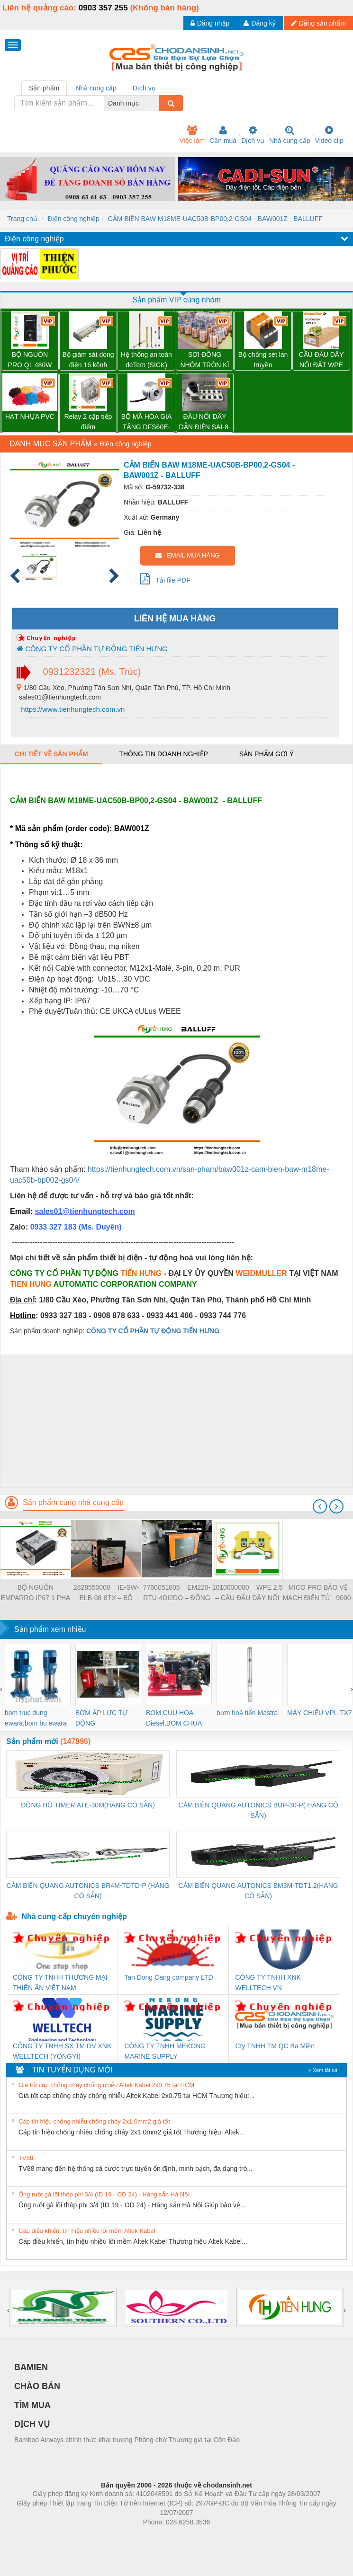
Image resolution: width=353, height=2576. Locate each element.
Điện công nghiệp (73, 218)
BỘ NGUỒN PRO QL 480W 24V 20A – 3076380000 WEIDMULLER (30, 360)
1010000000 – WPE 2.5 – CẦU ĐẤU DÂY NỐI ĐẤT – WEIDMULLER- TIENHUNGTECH (247, 1593)
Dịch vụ (252, 134)
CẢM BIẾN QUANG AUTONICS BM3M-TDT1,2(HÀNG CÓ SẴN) (258, 1891)
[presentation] (320, 1506)
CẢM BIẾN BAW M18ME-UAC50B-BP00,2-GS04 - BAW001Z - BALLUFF (215, 218)
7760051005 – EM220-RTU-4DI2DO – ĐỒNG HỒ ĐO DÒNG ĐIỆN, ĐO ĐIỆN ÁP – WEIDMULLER (176, 1593)
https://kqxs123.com (222, 2536)
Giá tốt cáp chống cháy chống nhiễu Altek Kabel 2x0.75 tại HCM (106, 2085)
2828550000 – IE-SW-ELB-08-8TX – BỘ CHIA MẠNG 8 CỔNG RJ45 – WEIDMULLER (106, 1593)
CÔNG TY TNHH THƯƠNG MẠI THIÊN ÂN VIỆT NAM (60, 1983)
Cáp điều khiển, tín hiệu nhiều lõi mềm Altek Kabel (86, 2230)
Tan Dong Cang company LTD (168, 1977)
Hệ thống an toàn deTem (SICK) (146, 360)
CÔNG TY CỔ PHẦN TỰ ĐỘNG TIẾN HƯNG (92, 649)
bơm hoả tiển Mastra (247, 1713)
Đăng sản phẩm (318, 23)
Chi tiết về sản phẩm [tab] (51, 754)
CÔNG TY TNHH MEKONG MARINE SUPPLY (165, 2051)
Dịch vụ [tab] (144, 88)
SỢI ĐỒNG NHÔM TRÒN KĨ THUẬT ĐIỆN (204, 360)
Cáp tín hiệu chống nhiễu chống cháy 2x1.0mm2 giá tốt (94, 2121)
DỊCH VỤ (32, 2424)
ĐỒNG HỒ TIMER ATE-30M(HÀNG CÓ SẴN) (88, 1805)
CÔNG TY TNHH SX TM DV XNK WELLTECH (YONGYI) (62, 2051)
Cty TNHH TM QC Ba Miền (275, 2046)
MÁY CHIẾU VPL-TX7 (319, 1713)
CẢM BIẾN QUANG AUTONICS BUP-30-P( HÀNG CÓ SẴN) (258, 1810)
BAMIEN (31, 2367)
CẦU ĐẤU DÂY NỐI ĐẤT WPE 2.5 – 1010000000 (321, 360)
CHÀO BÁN (37, 2386)
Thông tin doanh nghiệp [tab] (163, 754)
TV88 (25, 2157)
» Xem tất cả (322, 2070)
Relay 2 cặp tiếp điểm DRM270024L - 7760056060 (88, 422)
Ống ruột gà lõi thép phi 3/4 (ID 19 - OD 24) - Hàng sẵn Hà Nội (104, 2194)
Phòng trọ (116, 2536)
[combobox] (156, 103)
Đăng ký (259, 23)
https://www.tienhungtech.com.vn (72, 709)
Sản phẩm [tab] (44, 88)
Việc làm (192, 134)
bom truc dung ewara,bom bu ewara (36, 1718)
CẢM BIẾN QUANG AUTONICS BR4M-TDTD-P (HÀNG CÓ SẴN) (88, 1891)
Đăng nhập (210, 23)
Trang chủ (22, 218)
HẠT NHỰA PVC (29, 416)
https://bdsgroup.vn (164, 2536)
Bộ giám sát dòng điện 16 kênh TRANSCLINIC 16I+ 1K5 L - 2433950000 (88, 360)
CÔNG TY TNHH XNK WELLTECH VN (267, 1983)
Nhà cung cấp (289, 134)
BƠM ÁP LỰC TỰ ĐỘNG (101, 1718)
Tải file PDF (165, 578)
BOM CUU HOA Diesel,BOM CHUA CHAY (173, 1718)
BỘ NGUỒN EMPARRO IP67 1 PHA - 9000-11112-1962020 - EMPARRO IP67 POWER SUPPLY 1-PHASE (36, 1593)
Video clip (329, 134)
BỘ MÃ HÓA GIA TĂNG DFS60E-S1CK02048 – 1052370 (146, 422)
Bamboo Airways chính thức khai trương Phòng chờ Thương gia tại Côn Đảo (127, 2439)
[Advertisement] (175, 1420)
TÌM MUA (32, 2405)
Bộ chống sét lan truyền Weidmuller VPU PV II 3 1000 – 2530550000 (263, 360)
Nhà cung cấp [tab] (96, 88)
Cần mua (222, 134)
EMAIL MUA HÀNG (187, 555)
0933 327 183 (54, 1227)
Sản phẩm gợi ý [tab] (266, 754)
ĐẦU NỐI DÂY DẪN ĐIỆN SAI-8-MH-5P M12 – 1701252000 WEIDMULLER (205, 422)
